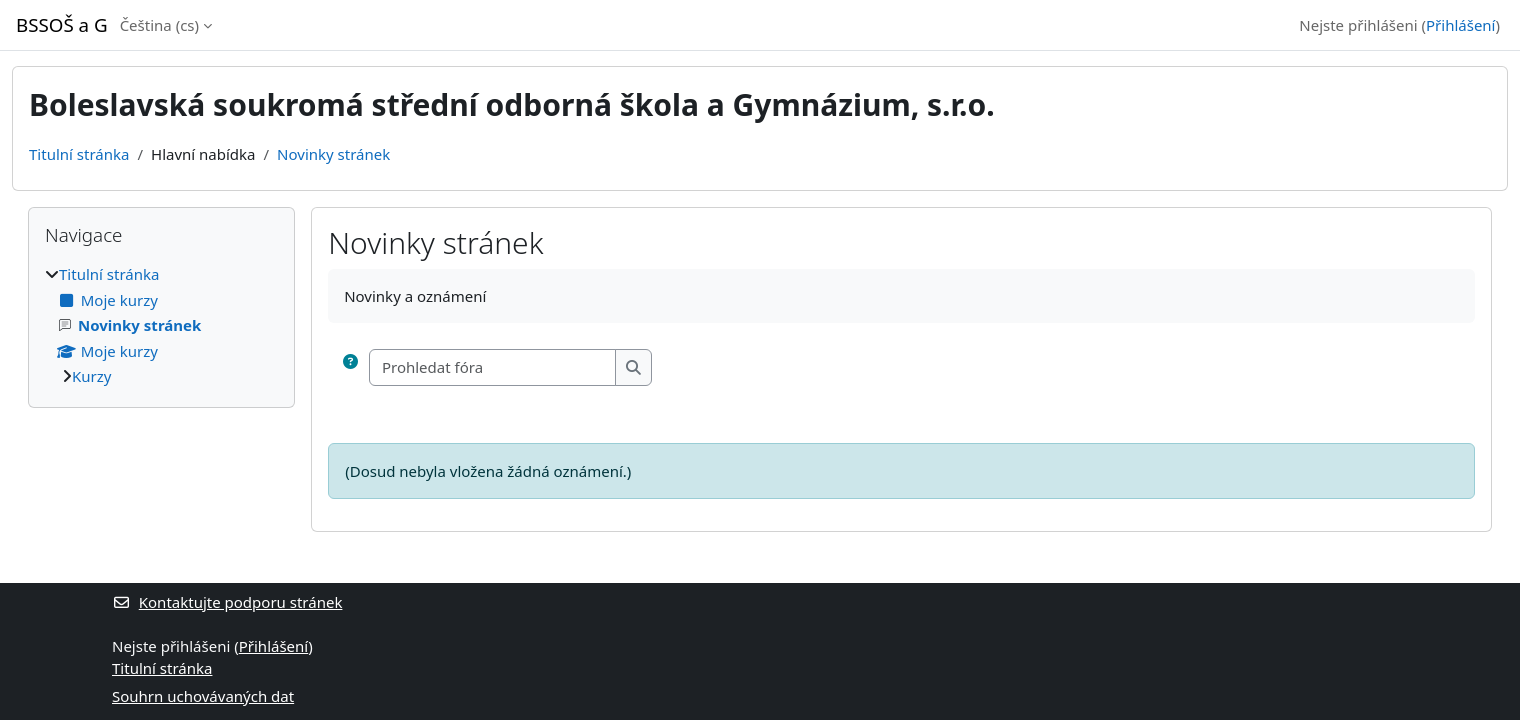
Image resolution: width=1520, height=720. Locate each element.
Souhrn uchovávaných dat (203, 696)
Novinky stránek (333, 154)
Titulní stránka (79, 154)
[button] (350, 367)
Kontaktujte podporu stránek (227, 602)
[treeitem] (161, 325)
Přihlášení (1460, 25)
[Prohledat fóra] (493, 367)
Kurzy (91, 376)
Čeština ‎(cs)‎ (159, 25)
